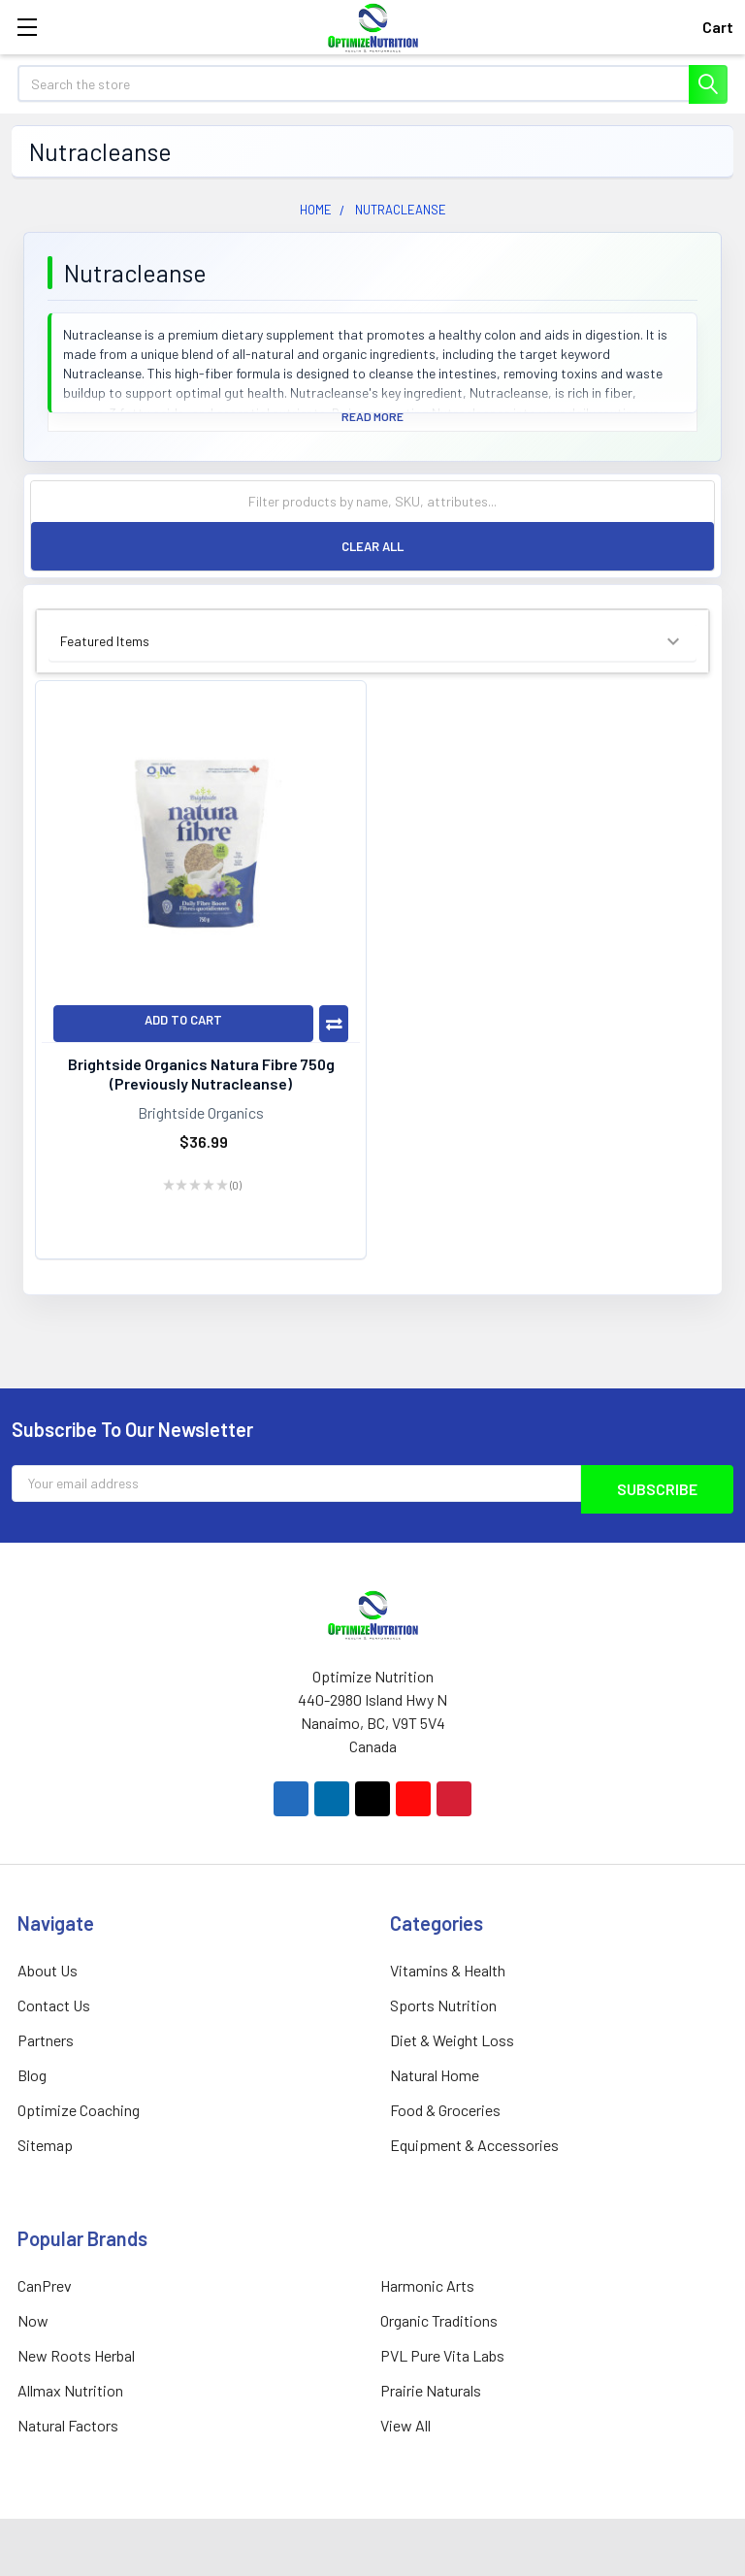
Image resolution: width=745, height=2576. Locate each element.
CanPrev (44, 2285)
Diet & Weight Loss (452, 2040)
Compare (333, 1023)
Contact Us (53, 2005)
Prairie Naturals (430, 2390)
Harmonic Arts (427, 2285)
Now (33, 2320)
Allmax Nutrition (70, 2390)
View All (405, 2425)
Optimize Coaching (78, 2110)
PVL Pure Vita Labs (442, 2355)
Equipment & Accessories (474, 2145)
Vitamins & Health (447, 1970)
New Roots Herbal (76, 2355)
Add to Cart (183, 1019)
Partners (45, 2040)
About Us (47, 1970)
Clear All (372, 546)
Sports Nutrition (443, 2005)
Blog (32, 2075)
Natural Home (434, 2075)
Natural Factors (67, 2425)
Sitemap (45, 2145)
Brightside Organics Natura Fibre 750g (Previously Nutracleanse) (201, 1073)
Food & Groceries (445, 2110)
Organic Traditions (439, 2320)
